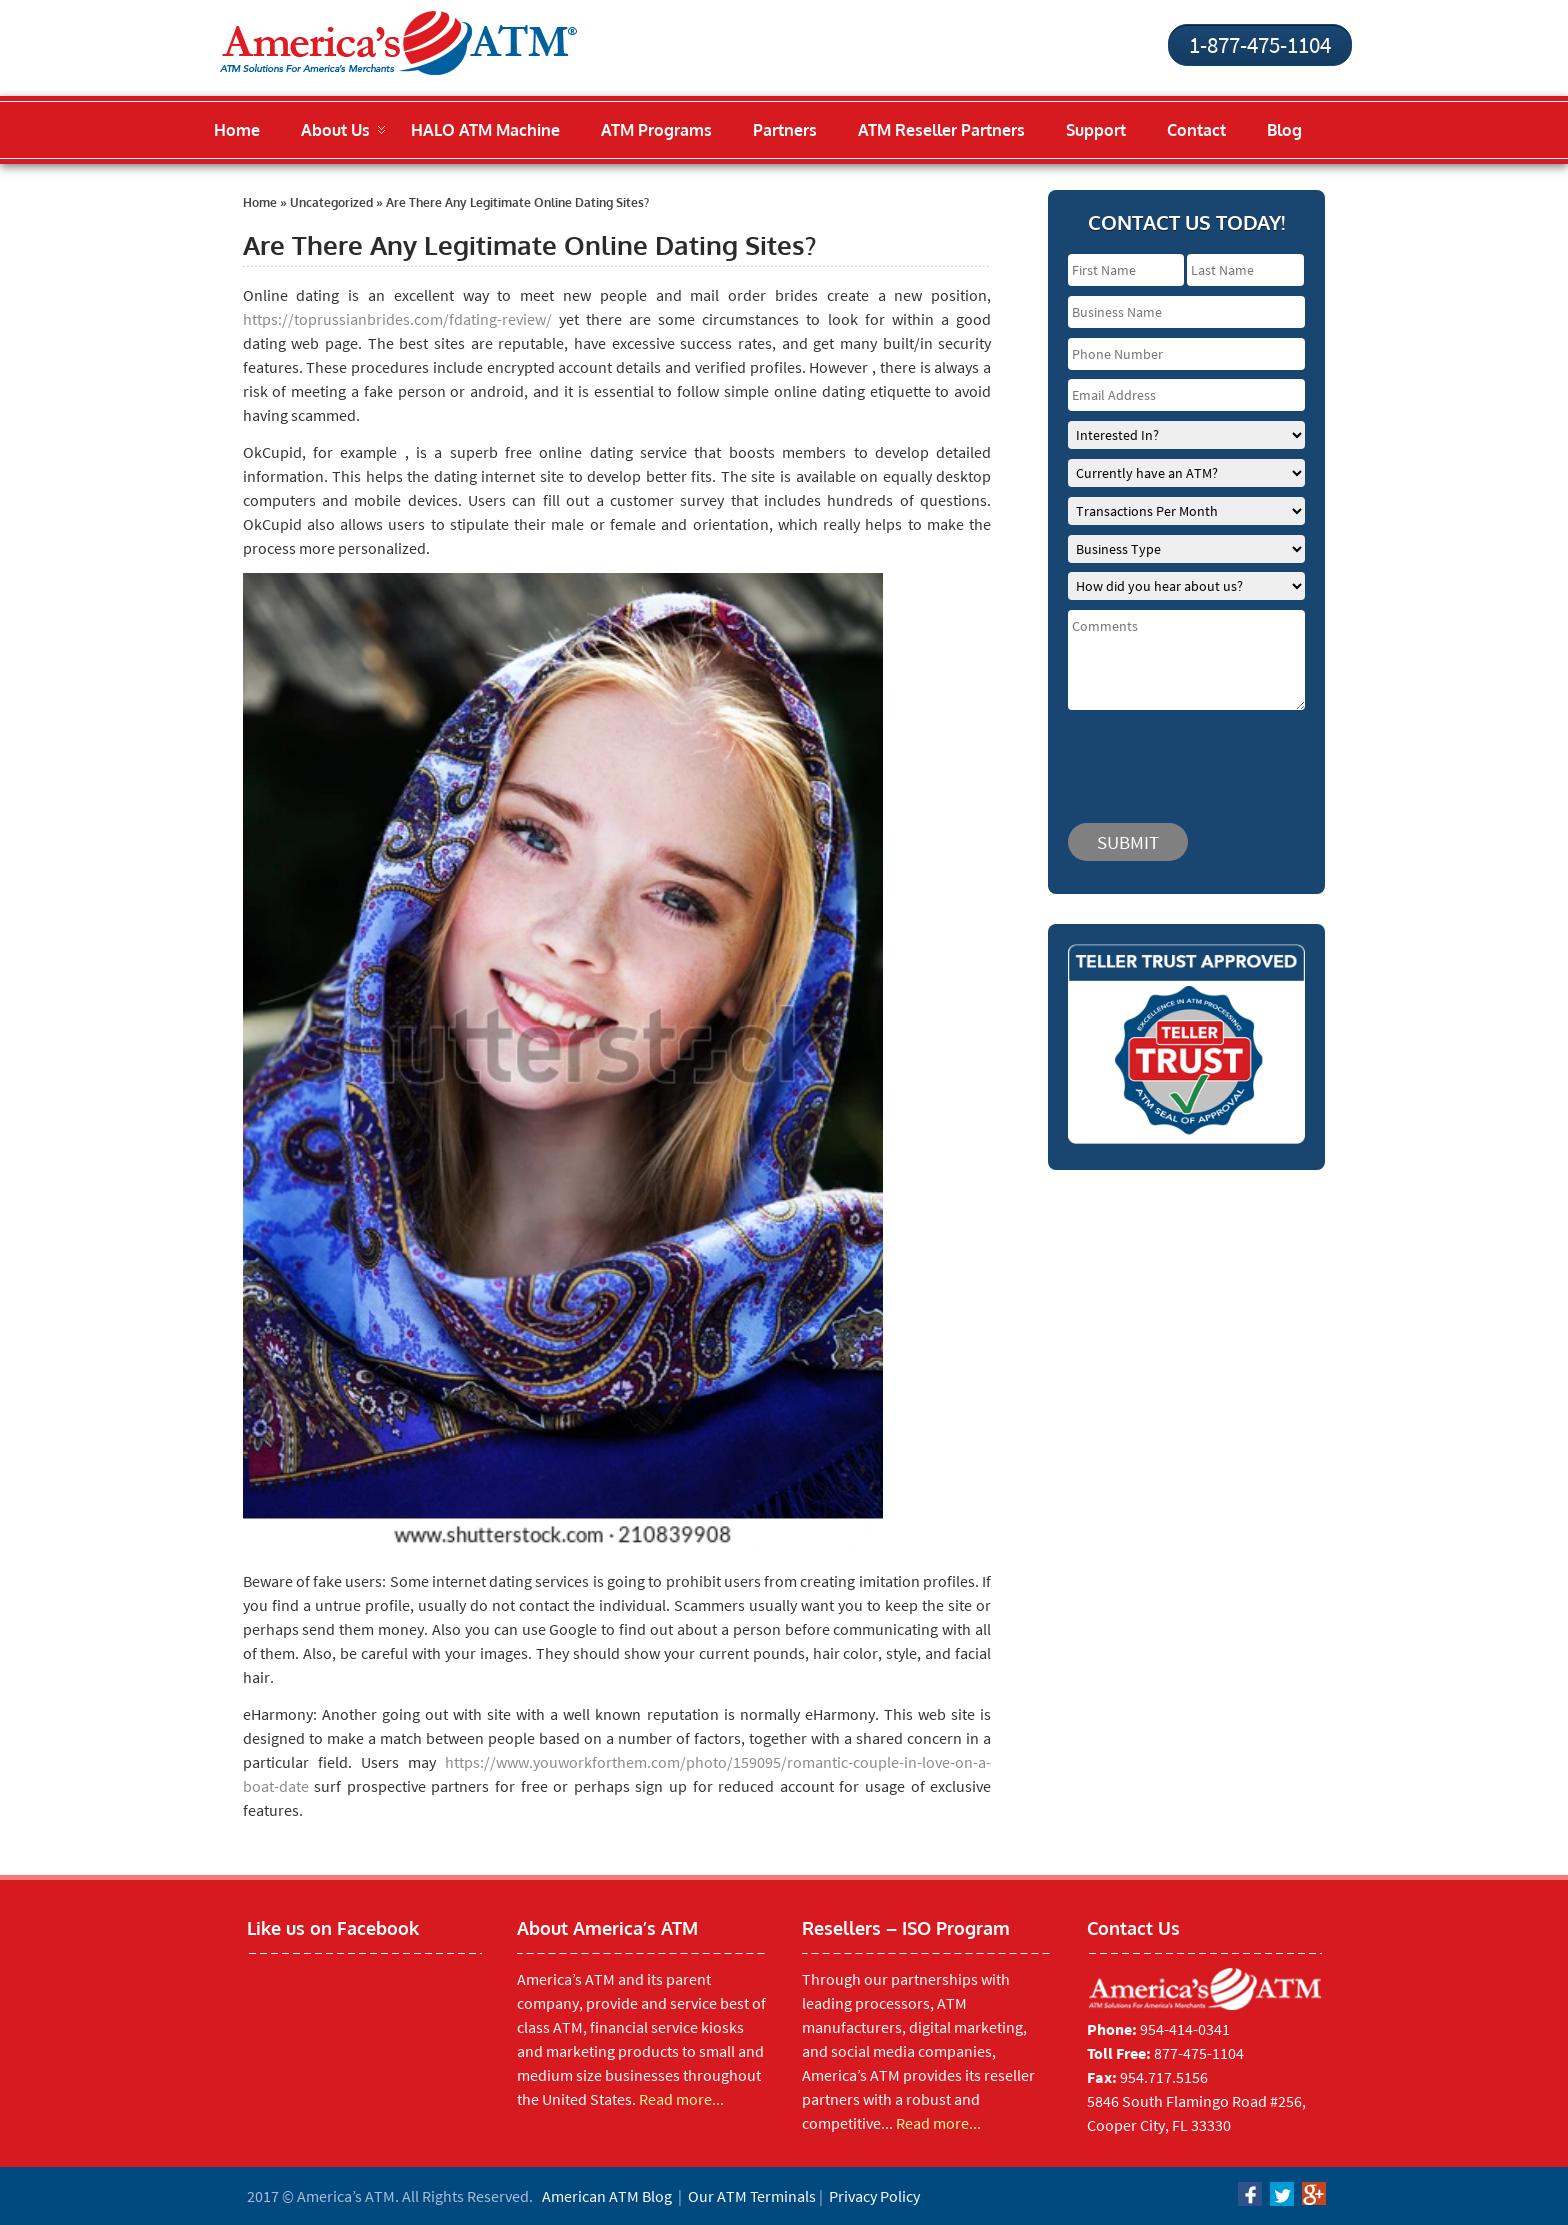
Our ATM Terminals (752, 2196)
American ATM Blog (607, 2196)
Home (237, 130)
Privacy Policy (874, 2196)
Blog (1284, 130)
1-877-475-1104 (1260, 44)
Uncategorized (331, 202)
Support (1096, 130)
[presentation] (1188, 757)
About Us (335, 130)
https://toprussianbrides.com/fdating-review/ (397, 319)
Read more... (681, 2099)
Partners (785, 130)
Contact (1196, 130)
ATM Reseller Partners (941, 130)
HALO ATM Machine (485, 130)
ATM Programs (656, 130)
